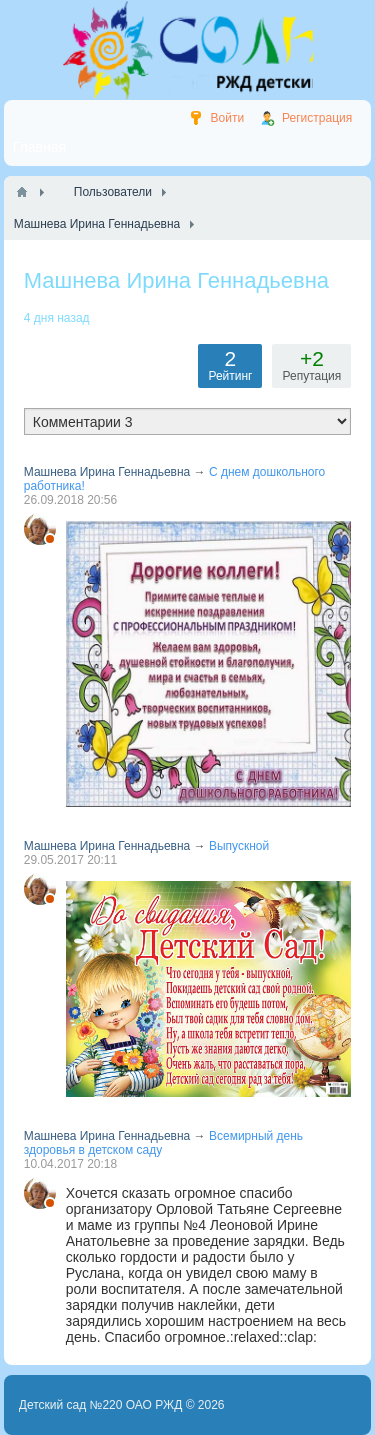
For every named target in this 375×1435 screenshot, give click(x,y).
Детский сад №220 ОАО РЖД (101, 1405)
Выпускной (239, 846)
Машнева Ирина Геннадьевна (107, 472)
